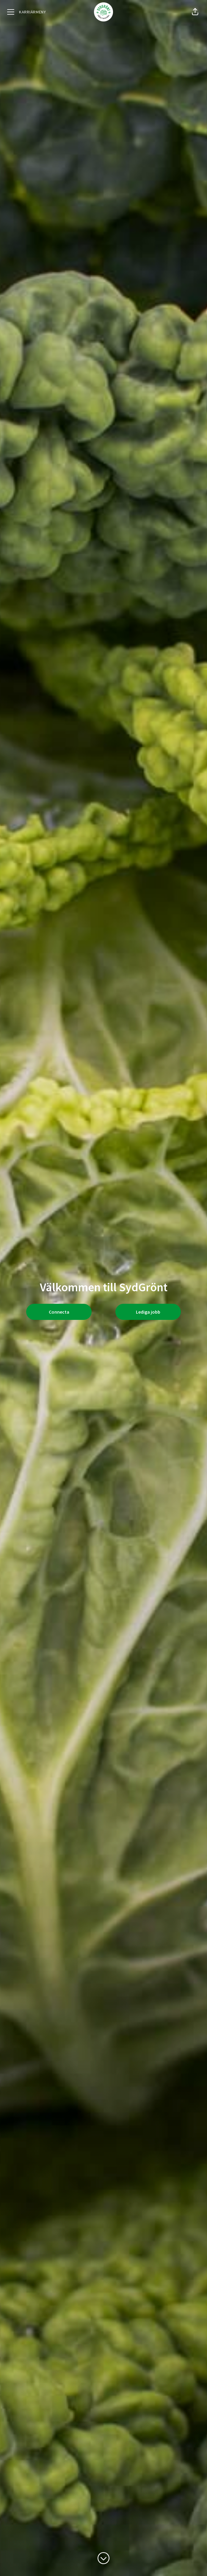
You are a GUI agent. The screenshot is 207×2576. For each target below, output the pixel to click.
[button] (195, 12)
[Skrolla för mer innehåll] (103, 2558)
